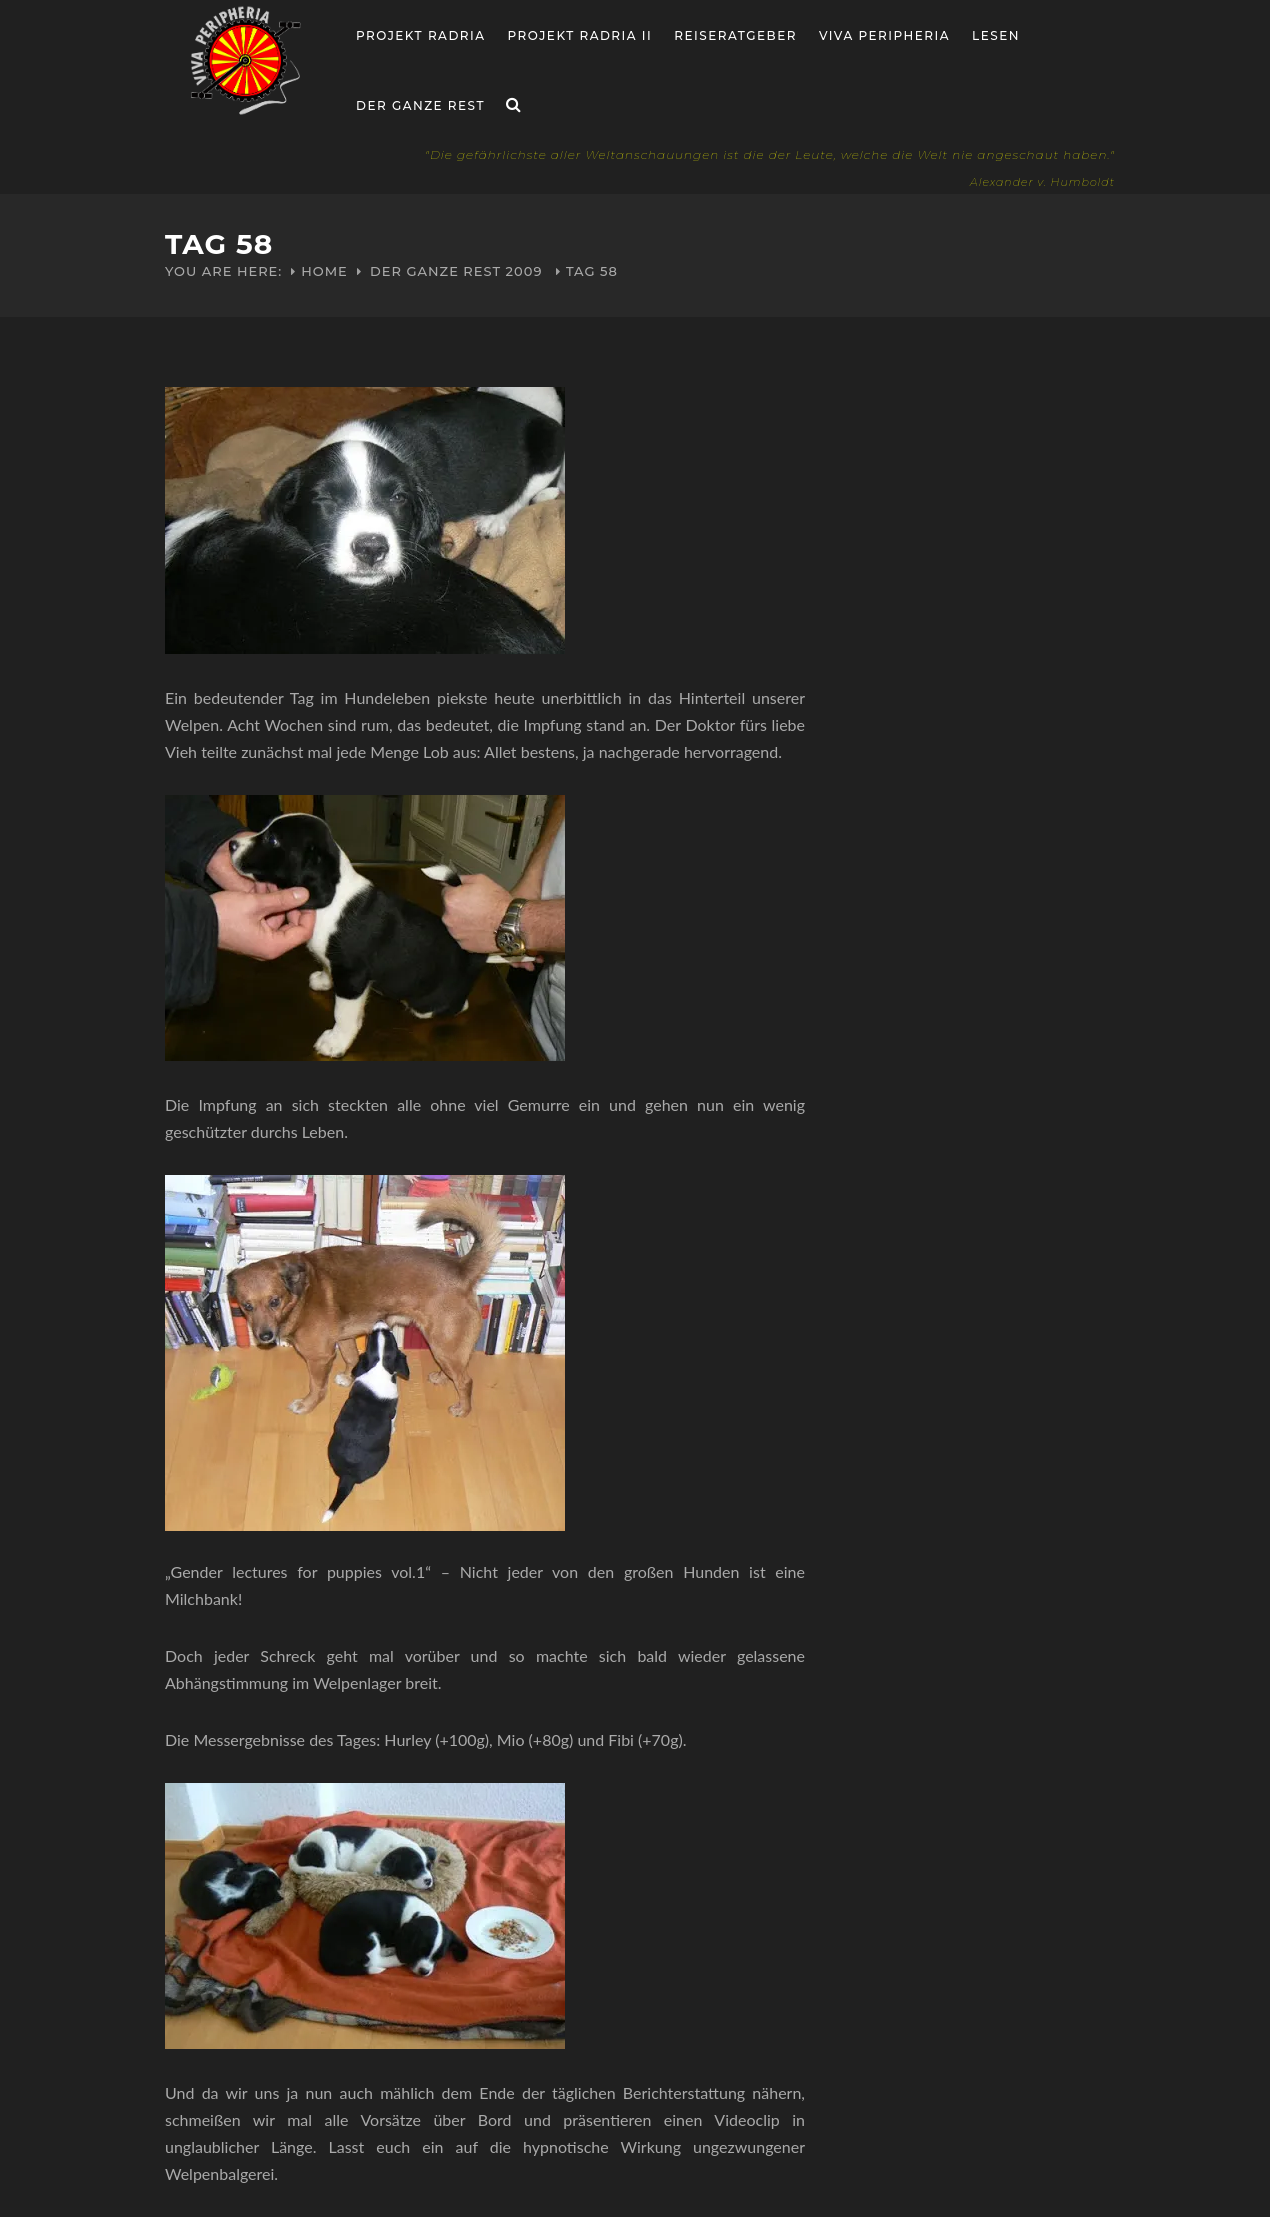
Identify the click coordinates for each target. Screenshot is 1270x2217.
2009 (524, 271)
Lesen (996, 35)
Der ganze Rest (420, 105)
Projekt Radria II (580, 35)
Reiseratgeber (735, 35)
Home (324, 271)
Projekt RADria (421, 35)
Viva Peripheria (884, 35)
